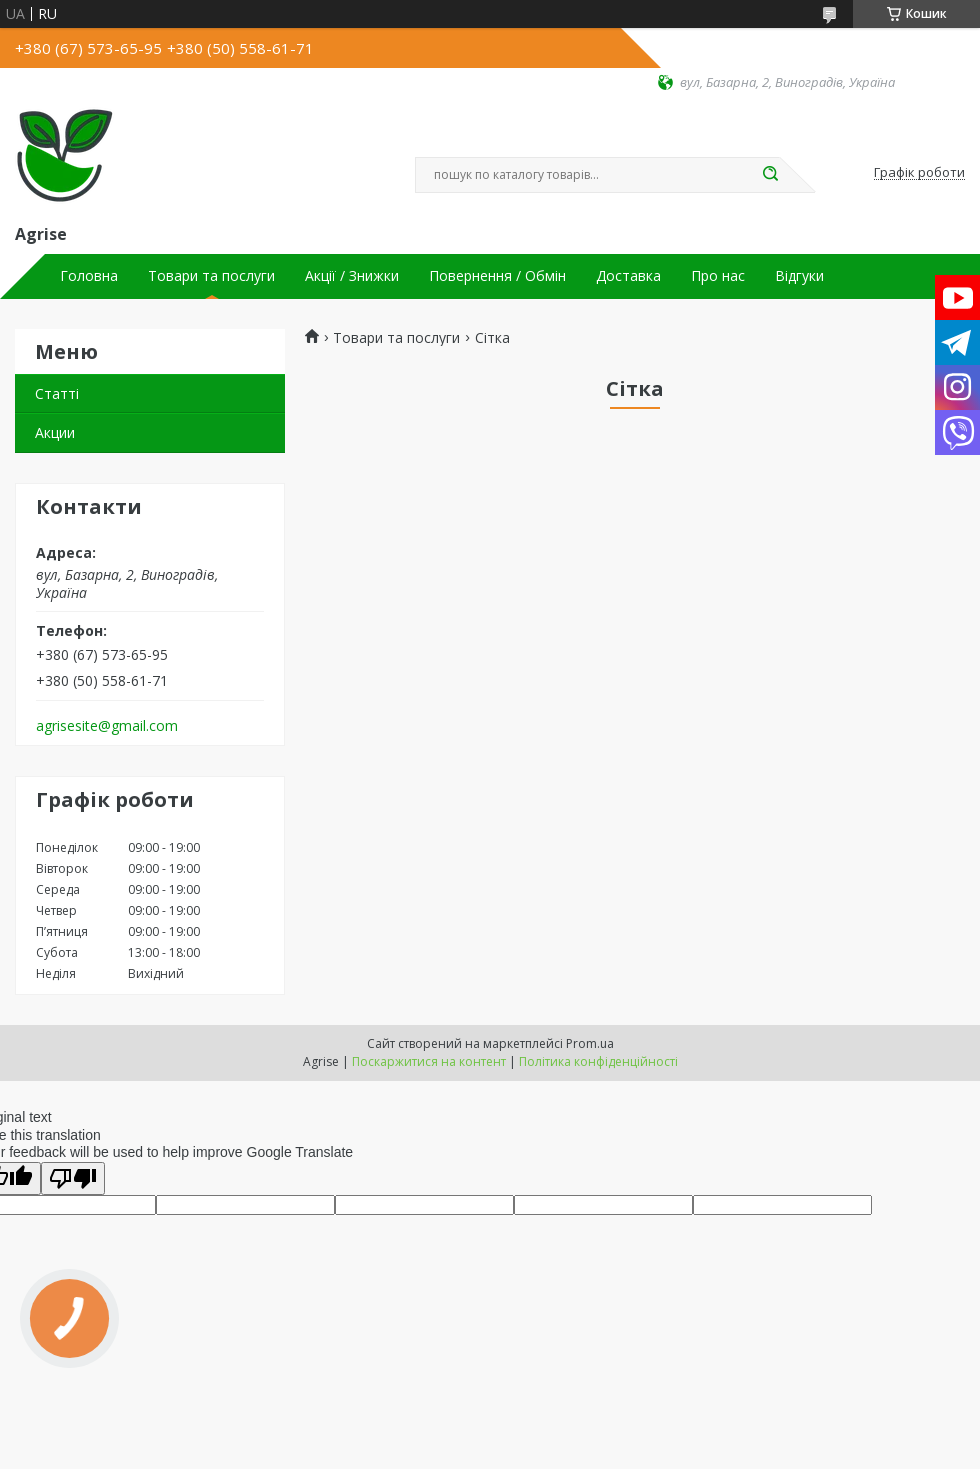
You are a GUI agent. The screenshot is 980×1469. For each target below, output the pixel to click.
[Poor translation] (73, 1178)
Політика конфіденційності (598, 1061)
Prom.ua (590, 1043)
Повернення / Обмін (497, 276)
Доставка (628, 276)
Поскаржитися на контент (429, 1061)
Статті (57, 393)
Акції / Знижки (352, 276)
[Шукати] (770, 175)
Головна (89, 276)
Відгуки (799, 276)
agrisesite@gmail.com (107, 726)
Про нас (718, 276)
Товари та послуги (211, 276)
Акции (55, 432)
